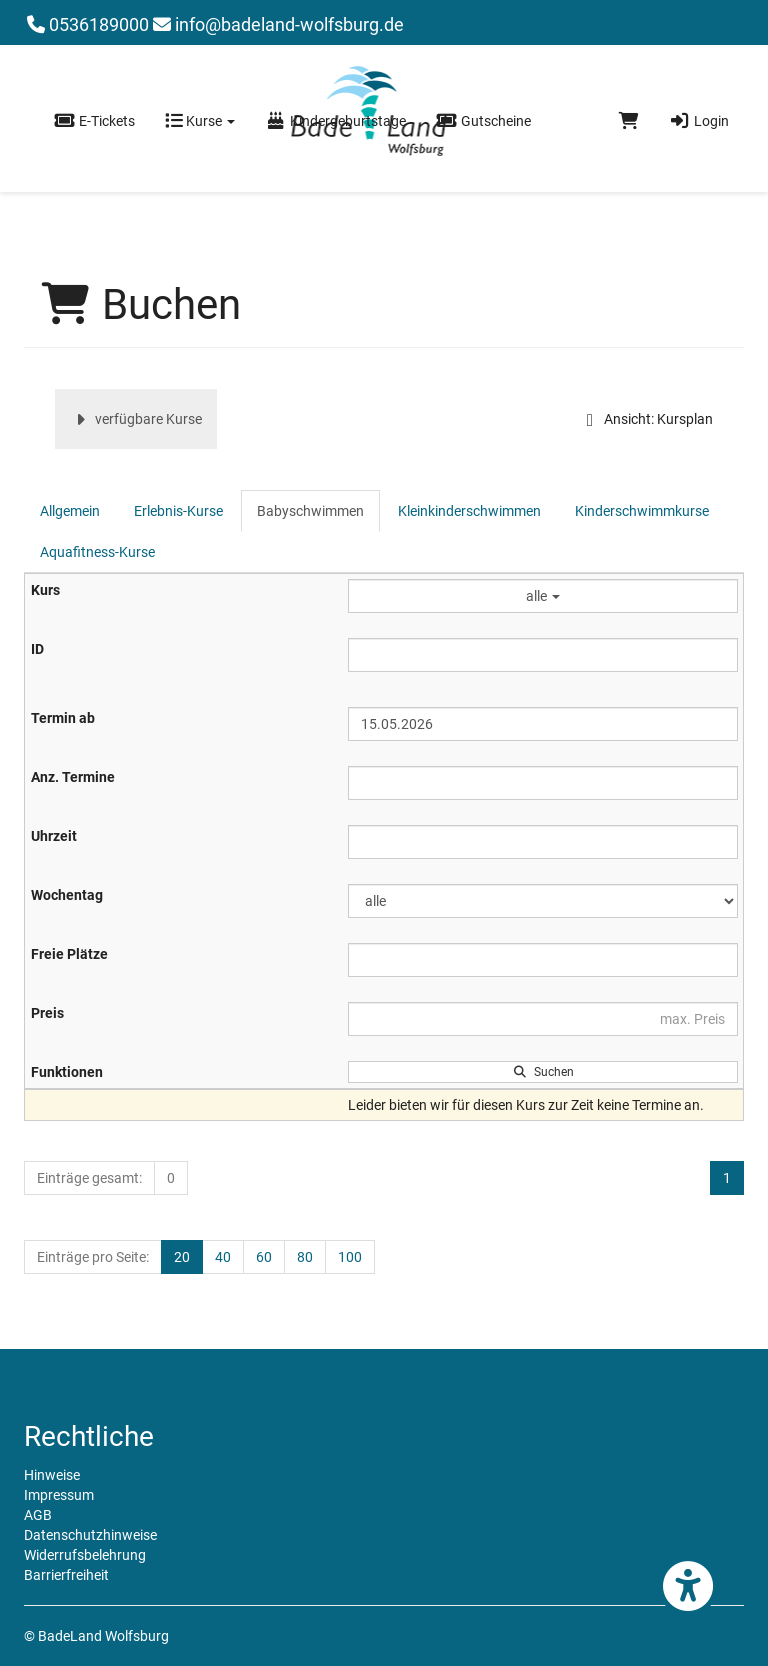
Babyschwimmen (310, 511)
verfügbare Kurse (136, 419)
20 (182, 1257)
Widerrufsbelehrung (85, 1555)
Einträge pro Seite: (93, 1257)
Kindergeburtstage (335, 121)
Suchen (543, 1072)
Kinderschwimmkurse (642, 511)
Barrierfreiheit (66, 1575)
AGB (38, 1515)
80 (305, 1257)
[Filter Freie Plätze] (543, 960)
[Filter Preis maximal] (543, 1019)
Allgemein (70, 511)
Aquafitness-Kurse (97, 552)
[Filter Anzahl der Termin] (543, 783)
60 (264, 1257)
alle (543, 596)
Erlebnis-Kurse (178, 511)
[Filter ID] (543, 655)
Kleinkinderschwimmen (469, 511)
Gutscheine (483, 121)
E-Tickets (94, 121)
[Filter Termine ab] (543, 724)
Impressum (59, 1495)
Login (699, 121)
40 (223, 1257)
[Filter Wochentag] (543, 901)
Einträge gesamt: (89, 1178)
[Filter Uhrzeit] (543, 842)
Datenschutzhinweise (90, 1535)
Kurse (200, 121)
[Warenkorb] (629, 121)
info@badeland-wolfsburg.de (278, 24)
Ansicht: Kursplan (646, 419)
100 (350, 1257)
